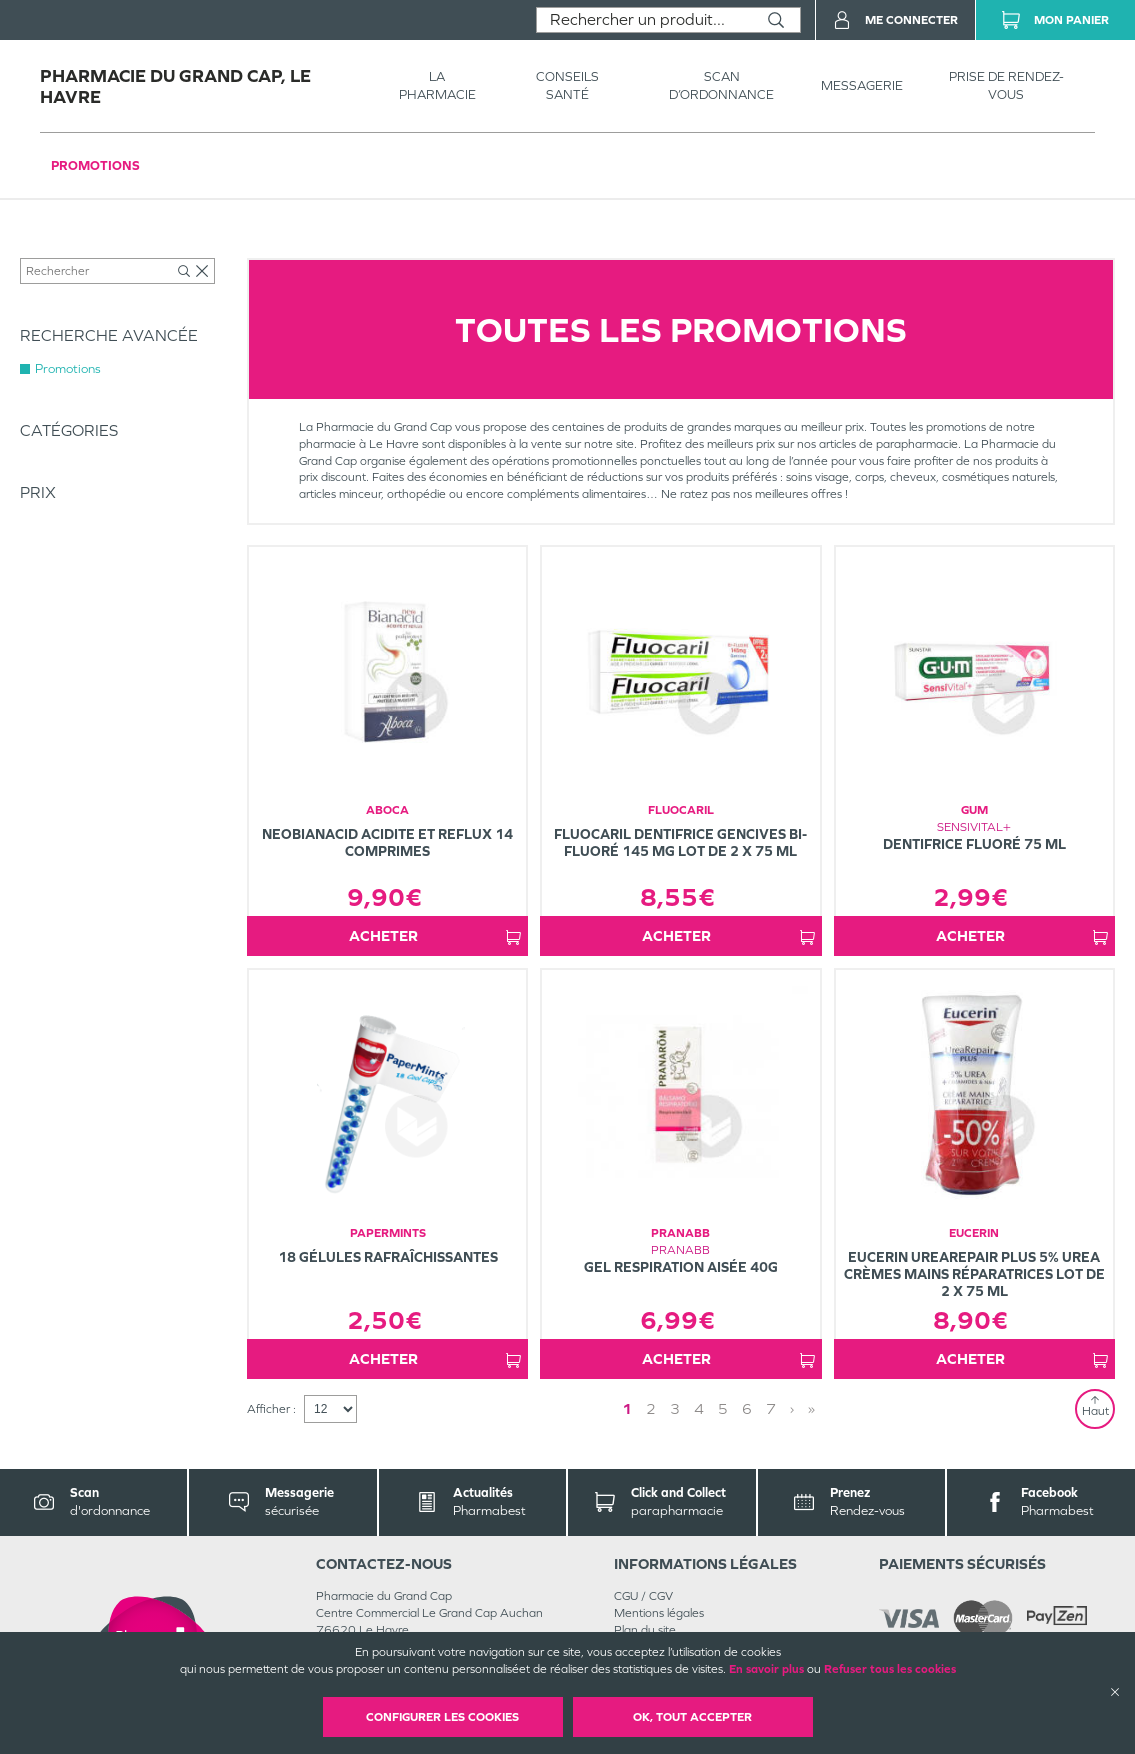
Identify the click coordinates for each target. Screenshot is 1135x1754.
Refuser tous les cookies (890, 1669)
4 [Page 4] (699, 1408)
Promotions (95, 165)
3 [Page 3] (675, 1408)
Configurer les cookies (442, 1717)
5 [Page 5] (723, 1408)
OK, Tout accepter (692, 1717)
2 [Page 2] (651, 1408)
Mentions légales (659, 1613)
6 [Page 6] (747, 1408)
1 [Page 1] (627, 1408)
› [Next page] (792, 1408)
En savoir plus (766, 1669)
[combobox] (644, 20)
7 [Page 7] (771, 1408)
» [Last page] (811, 1408)
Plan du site (645, 1630)
